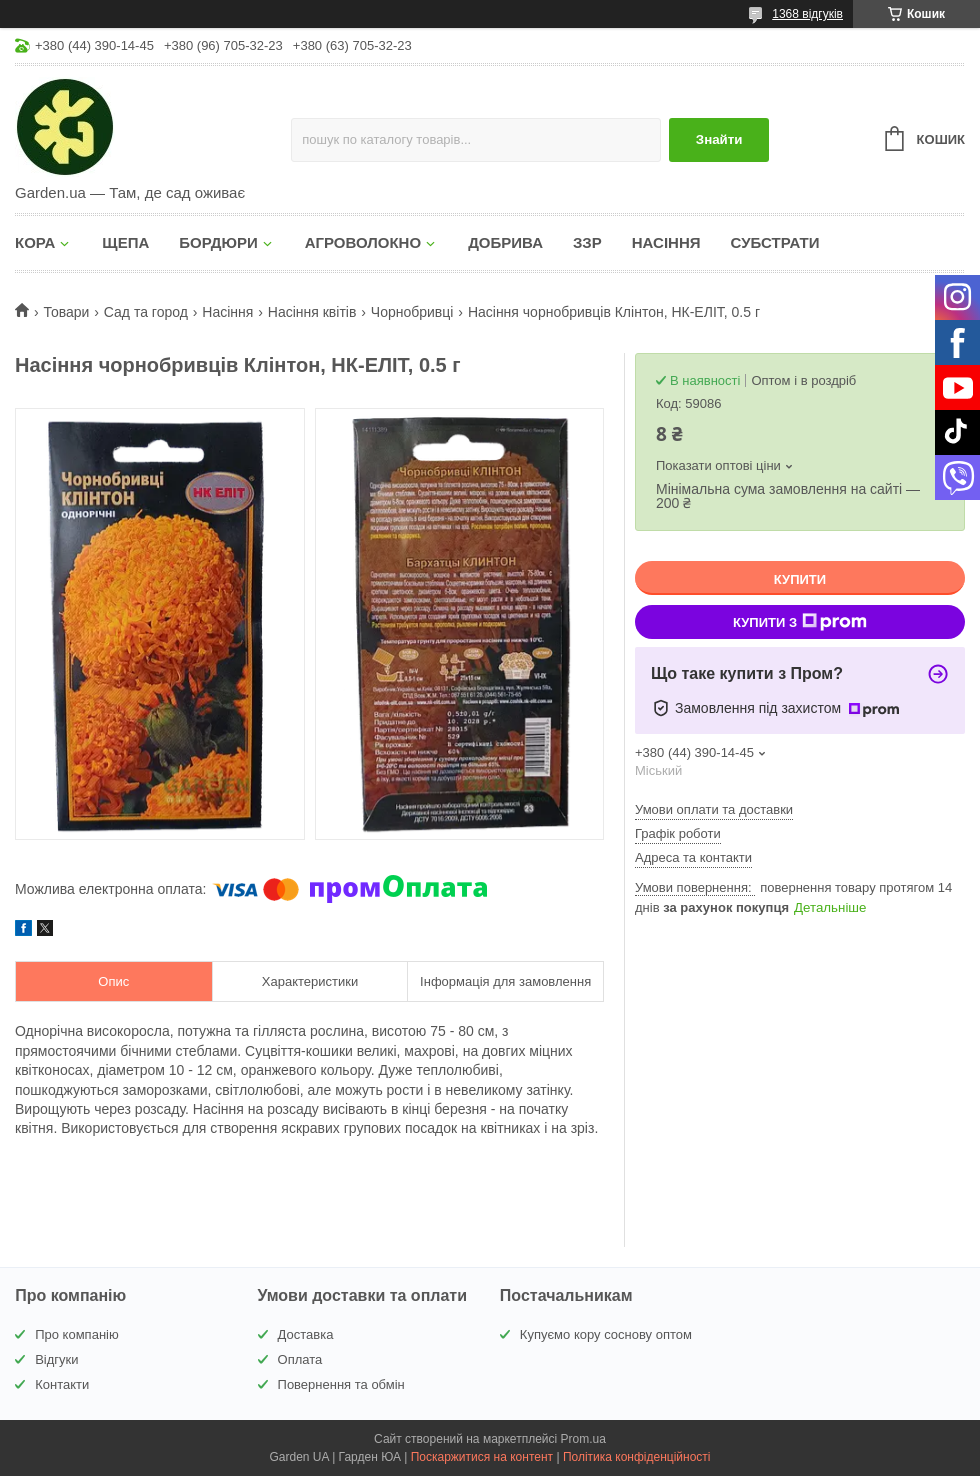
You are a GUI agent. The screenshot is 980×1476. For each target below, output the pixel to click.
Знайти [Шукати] (719, 139)
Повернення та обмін (341, 1384)
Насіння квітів (312, 312)
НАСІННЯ (666, 242)
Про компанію (77, 1334)
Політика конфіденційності (637, 1457)
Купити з (800, 622)
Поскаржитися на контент (482, 1457)
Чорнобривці (412, 312)
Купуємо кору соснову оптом (606, 1334)
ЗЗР (587, 242)
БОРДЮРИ (218, 242)
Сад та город (146, 312)
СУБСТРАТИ (775, 242)
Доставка (306, 1334)
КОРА (35, 242)
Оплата (300, 1359)
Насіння (227, 312)
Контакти (62, 1384)
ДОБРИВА (505, 242)
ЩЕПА (125, 242)
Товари (66, 312)
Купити (800, 579)
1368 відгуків (807, 14)
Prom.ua (583, 1439)
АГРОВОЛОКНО (363, 242)
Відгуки (56, 1359)
